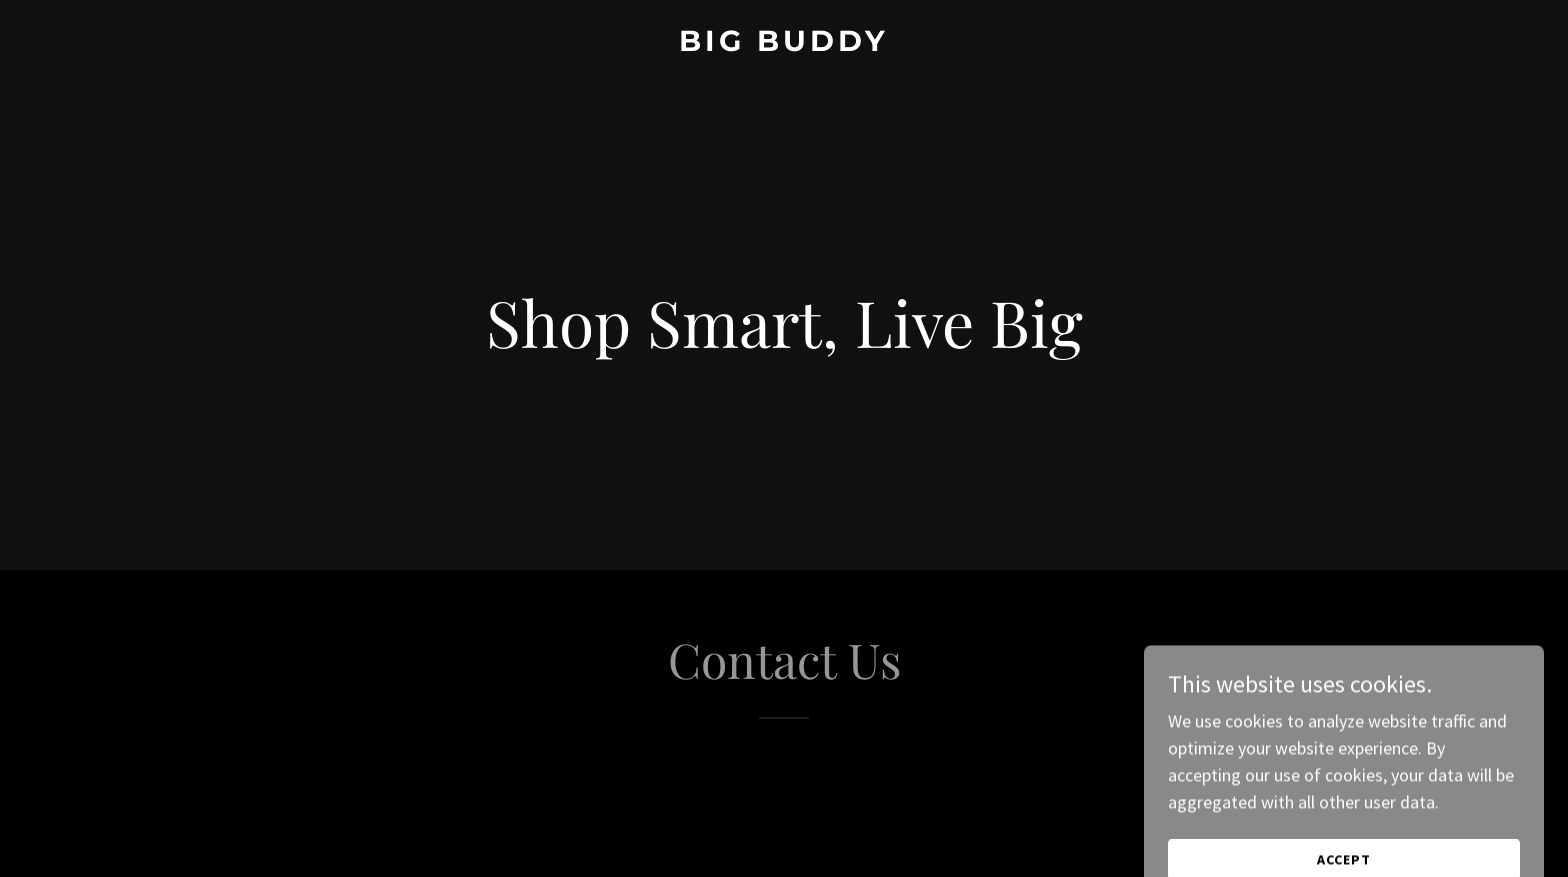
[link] (784, 44)
